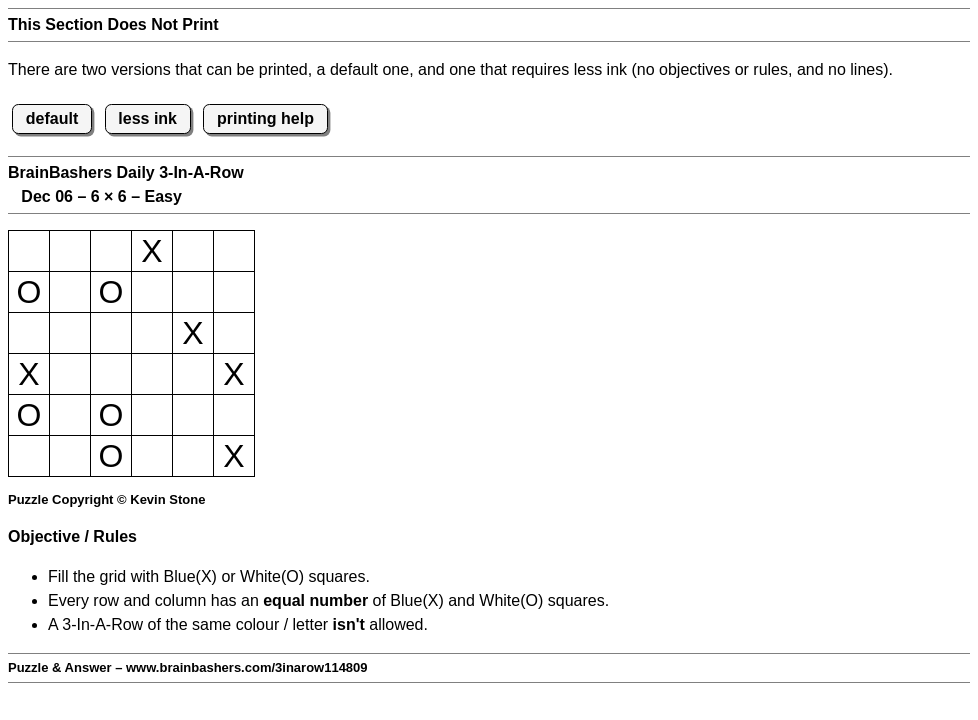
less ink (147, 118)
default (52, 118)
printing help (265, 118)
